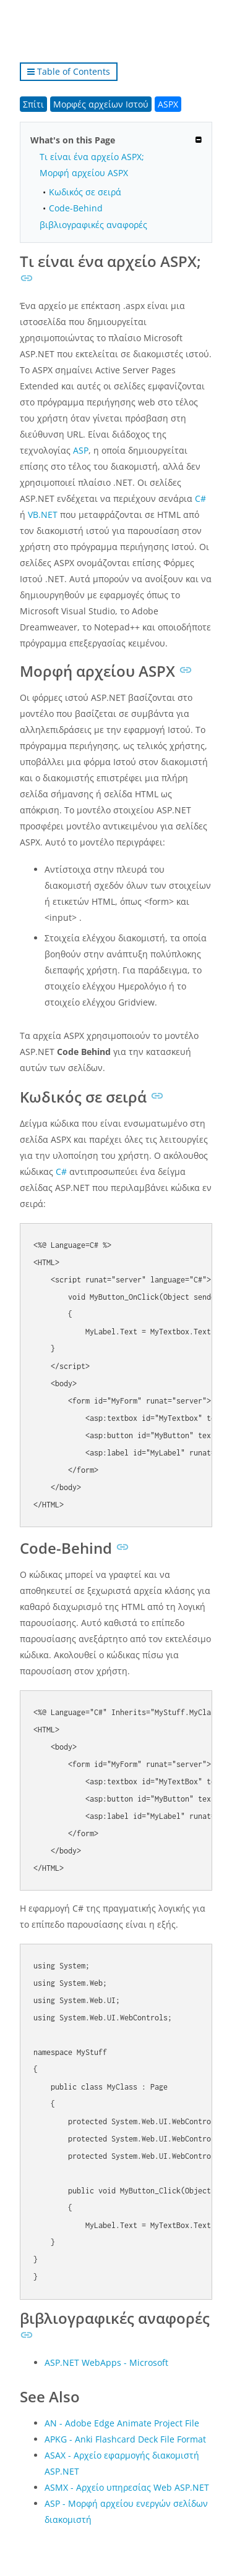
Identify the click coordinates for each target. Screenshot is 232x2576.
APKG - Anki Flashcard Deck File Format (125, 2439)
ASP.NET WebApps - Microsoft (106, 2362)
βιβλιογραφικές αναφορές (93, 225)
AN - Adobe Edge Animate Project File (122, 2423)
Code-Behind (76, 208)
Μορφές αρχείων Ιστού (100, 104)
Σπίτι (33, 104)
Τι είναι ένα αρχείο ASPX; (92, 157)
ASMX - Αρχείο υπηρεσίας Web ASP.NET (127, 2487)
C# (200, 498)
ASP (80, 450)
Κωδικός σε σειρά (85, 192)
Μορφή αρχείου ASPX (84, 173)
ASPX (168, 104)
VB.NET (43, 514)
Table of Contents (68, 71)
